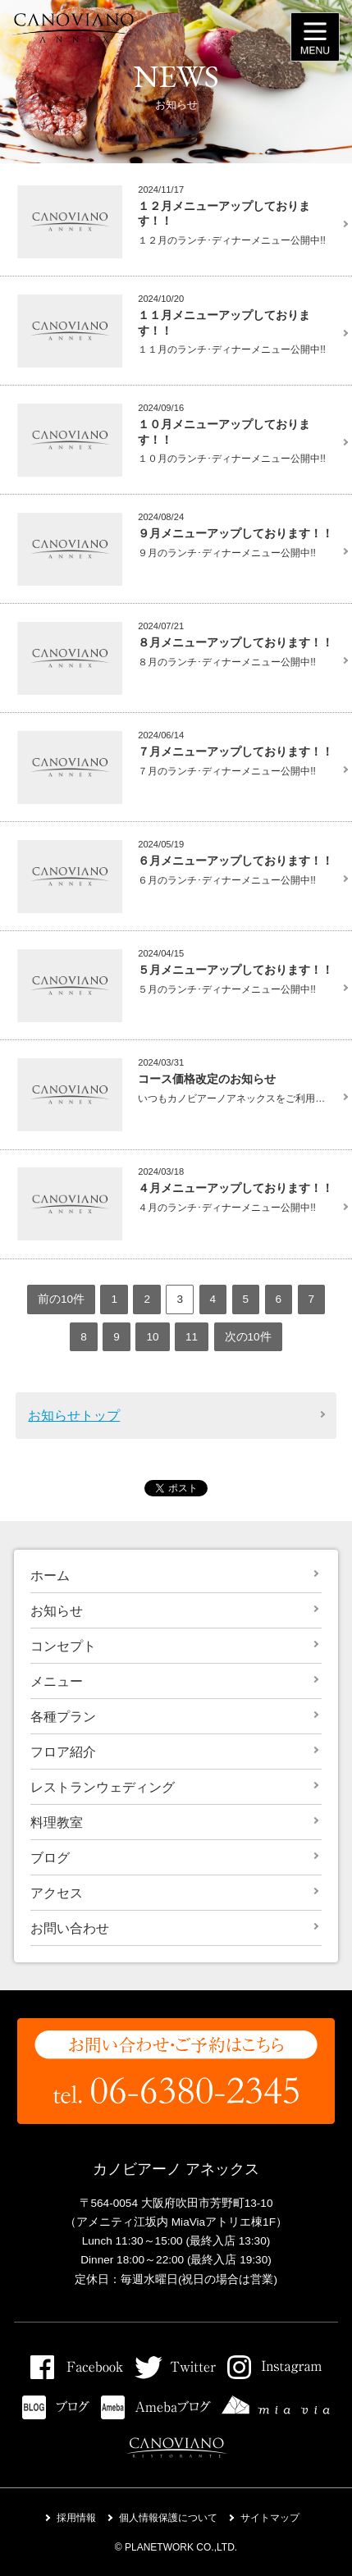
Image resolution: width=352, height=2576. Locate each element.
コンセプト (63, 1646)
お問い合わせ (69, 1928)
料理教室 (56, 1822)
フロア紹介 (63, 1752)
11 (191, 1337)
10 (152, 1337)
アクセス (56, 1893)
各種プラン (63, 1717)
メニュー (56, 1681)
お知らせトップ (74, 1416)
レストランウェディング (102, 1787)
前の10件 (61, 1299)
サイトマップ (269, 2517)
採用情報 (76, 2517)
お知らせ (56, 1611)
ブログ (50, 1858)
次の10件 (248, 1337)
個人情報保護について (168, 2517)
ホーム (50, 1576)
